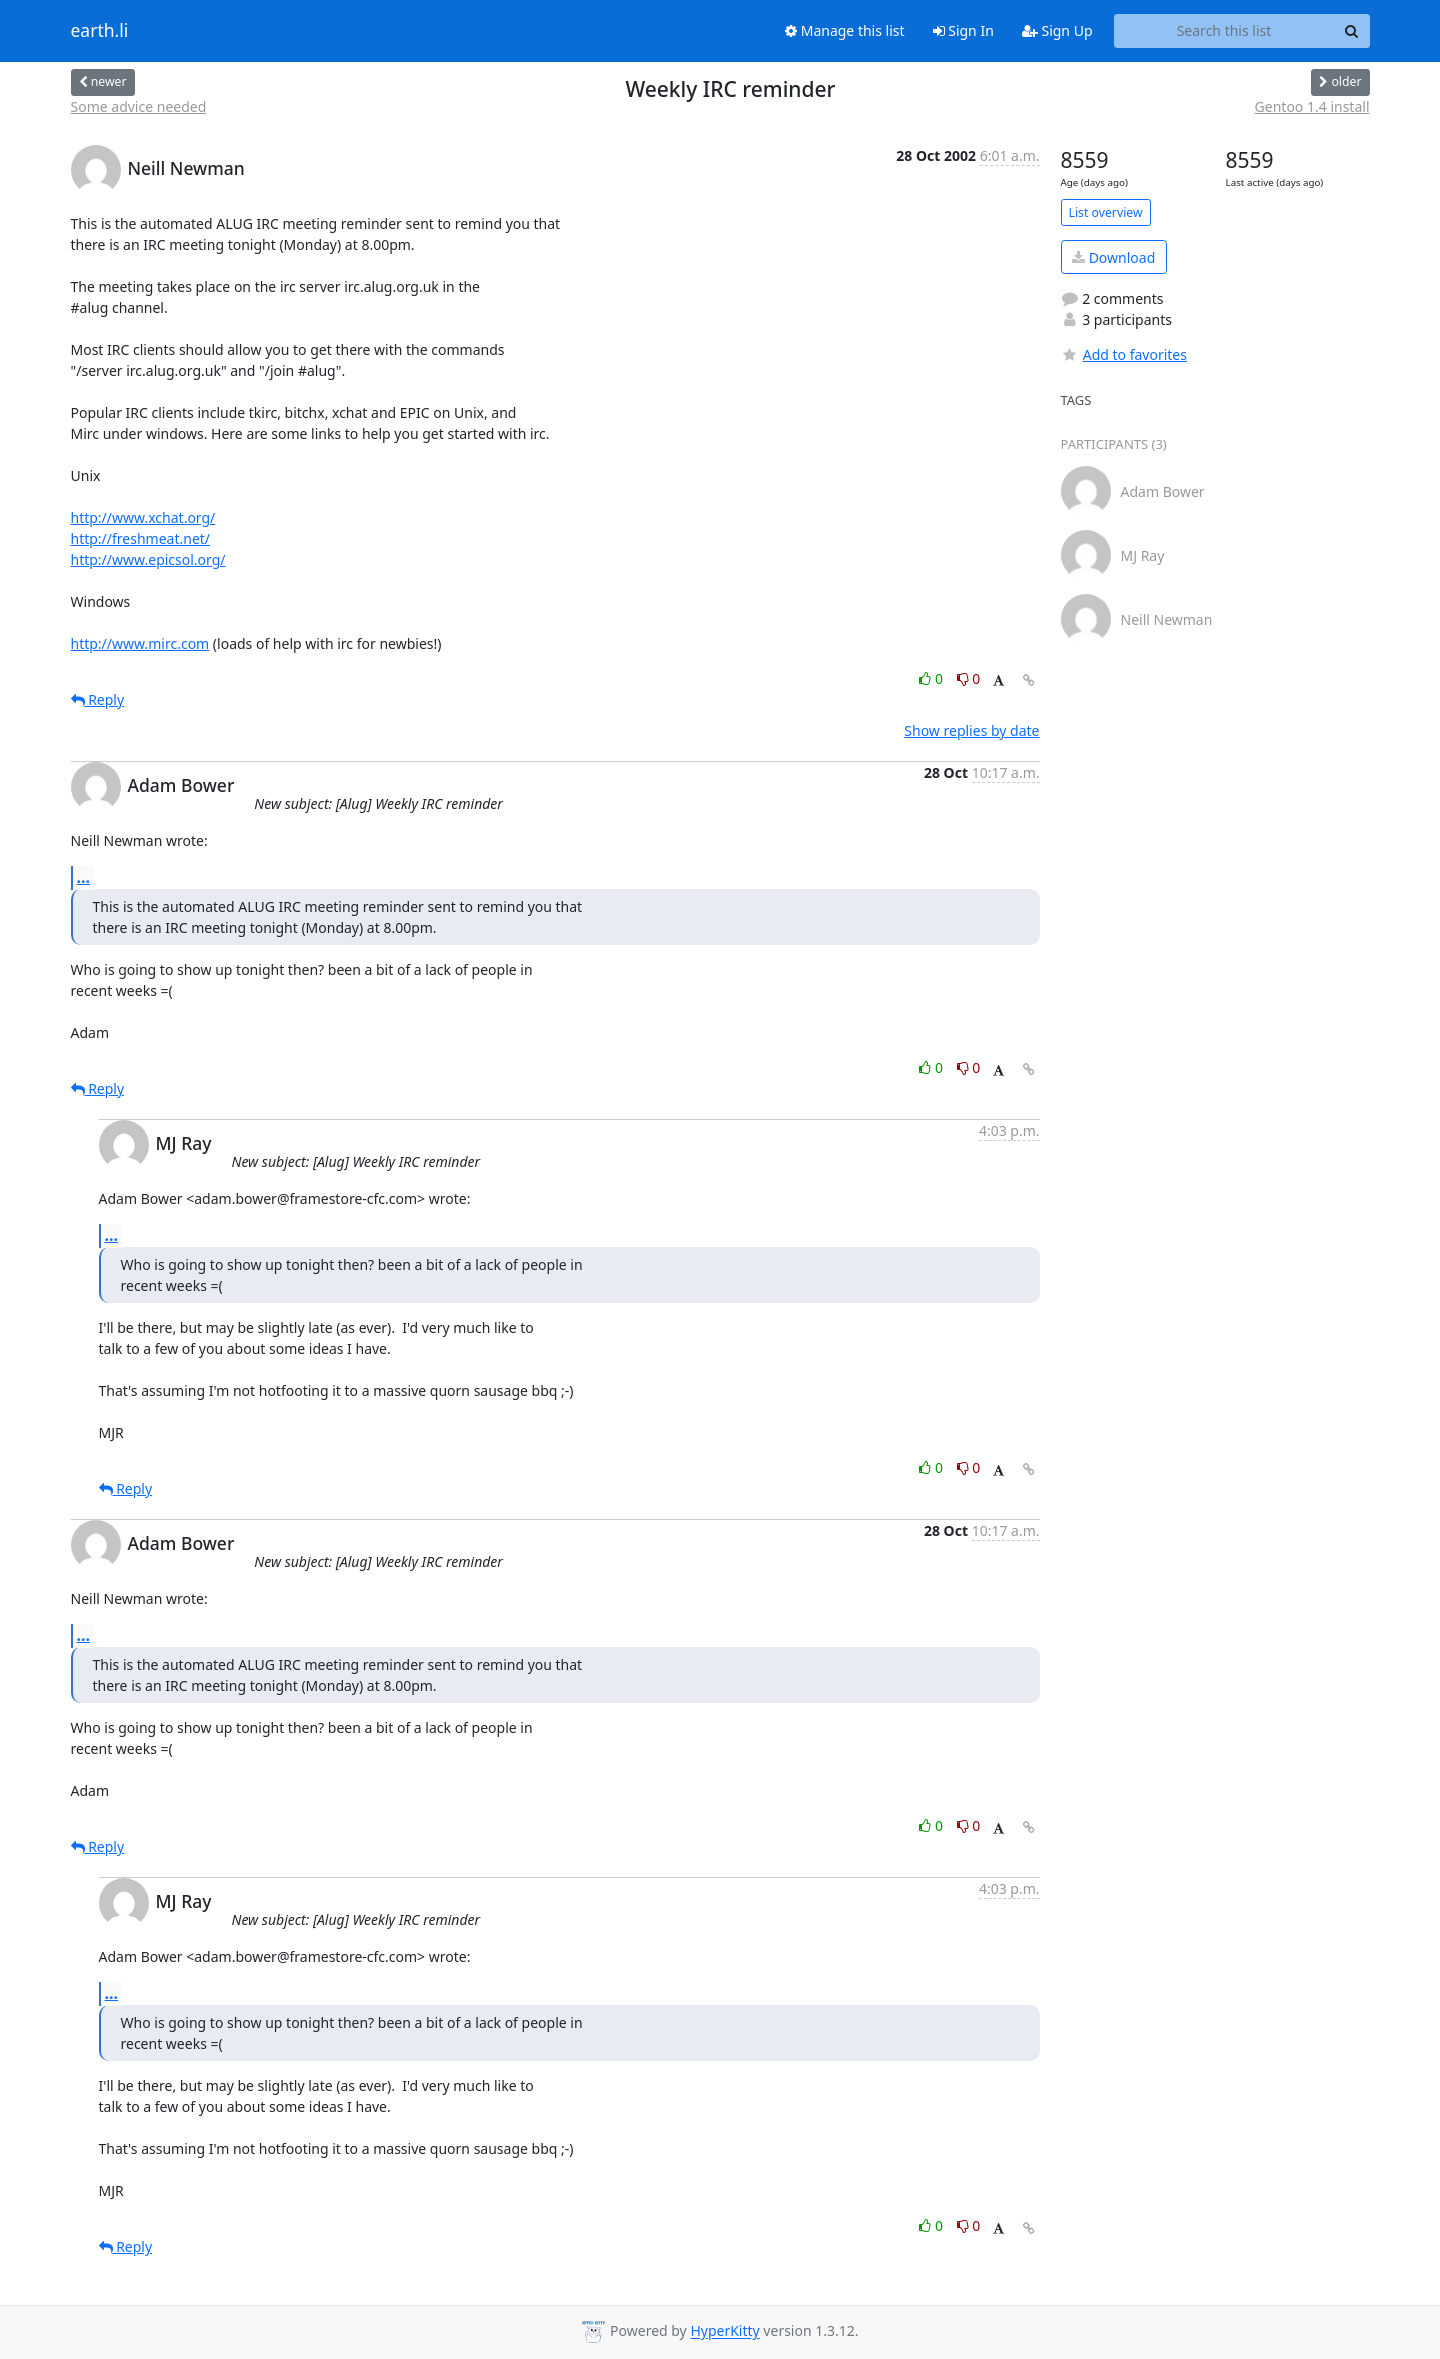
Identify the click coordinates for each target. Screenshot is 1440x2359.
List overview (1106, 212)
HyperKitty (724, 2331)
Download (1113, 257)
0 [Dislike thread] (969, 678)
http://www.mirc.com (140, 643)
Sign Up (1057, 30)
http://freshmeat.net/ (141, 538)
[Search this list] (1224, 31)
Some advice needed (139, 106)
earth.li (100, 31)
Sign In (963, 30)
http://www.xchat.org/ (143, 517)
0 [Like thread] (932, 678)
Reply (98, 699)
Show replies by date (971, 730)
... (84, 877)
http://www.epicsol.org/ (148, 559)
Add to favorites (1124, 354)
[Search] (1352, 31)
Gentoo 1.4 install (1312, 106)
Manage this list (845, 30)
